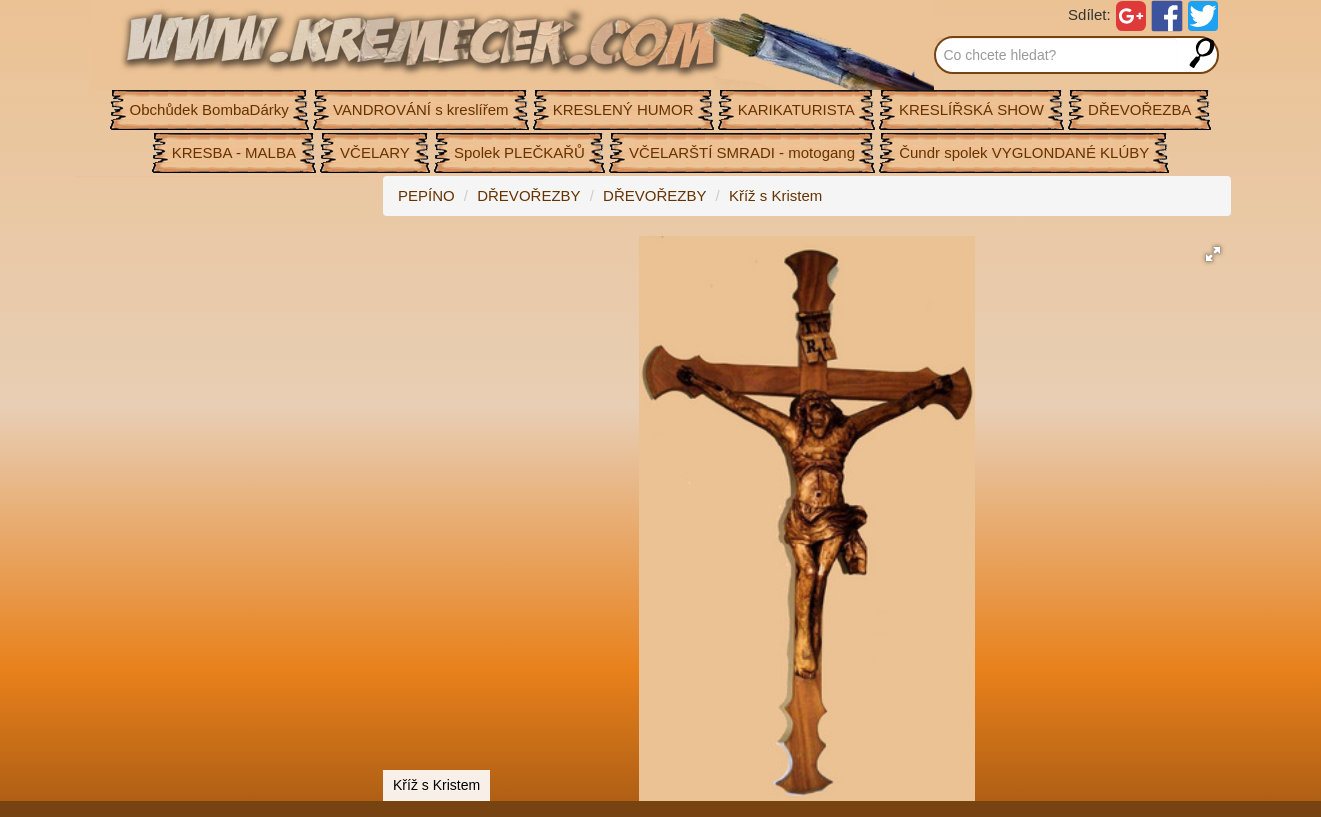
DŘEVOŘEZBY (528, 195)
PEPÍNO (426, 195)
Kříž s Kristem (775, 195)
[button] (1213, 254)
